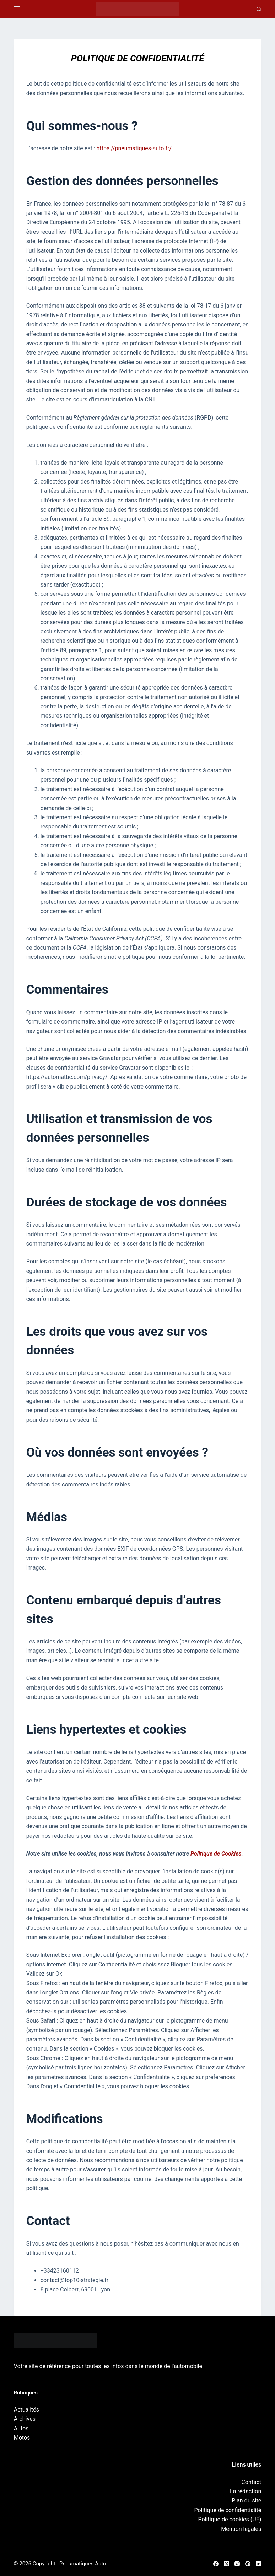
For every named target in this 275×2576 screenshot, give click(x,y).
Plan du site (246, 2500)
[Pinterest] (247, 2563)
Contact (251, 2482)
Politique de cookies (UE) (229, 2519)
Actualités (26, 2409)
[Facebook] (216, 2563)
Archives (25, 2418)
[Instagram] (237, 2563)
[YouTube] (258, 2563)
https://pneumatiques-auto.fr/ (134, 148)
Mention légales (241, 2529)
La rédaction (245, 2491)
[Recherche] (259, 9)
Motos (22, 2437)
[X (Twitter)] (226, 2563)
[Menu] (17, 9)
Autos (21, 2428)
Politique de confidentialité (227, 2510)
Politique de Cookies (216, 1853)
